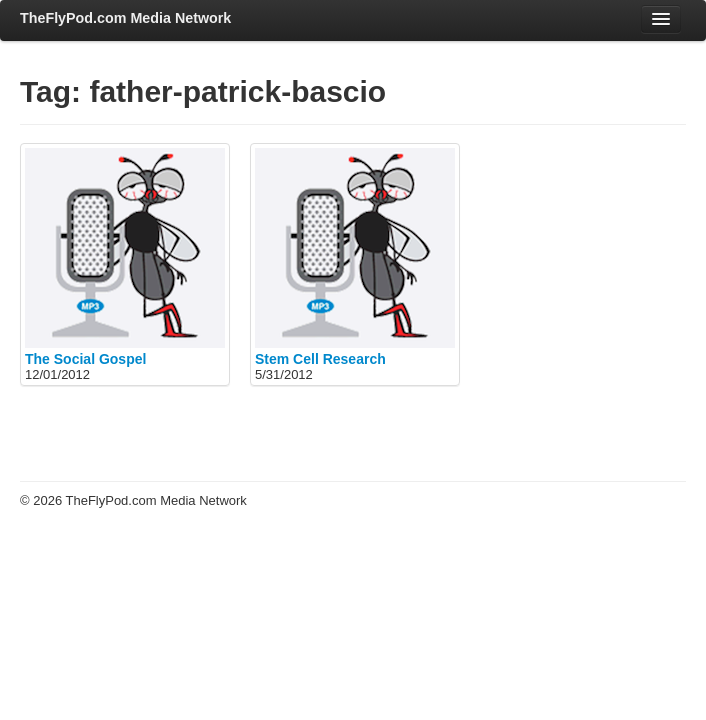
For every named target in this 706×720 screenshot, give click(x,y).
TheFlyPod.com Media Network (125, 18)
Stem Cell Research (320, 359)
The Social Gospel (85, 359)
